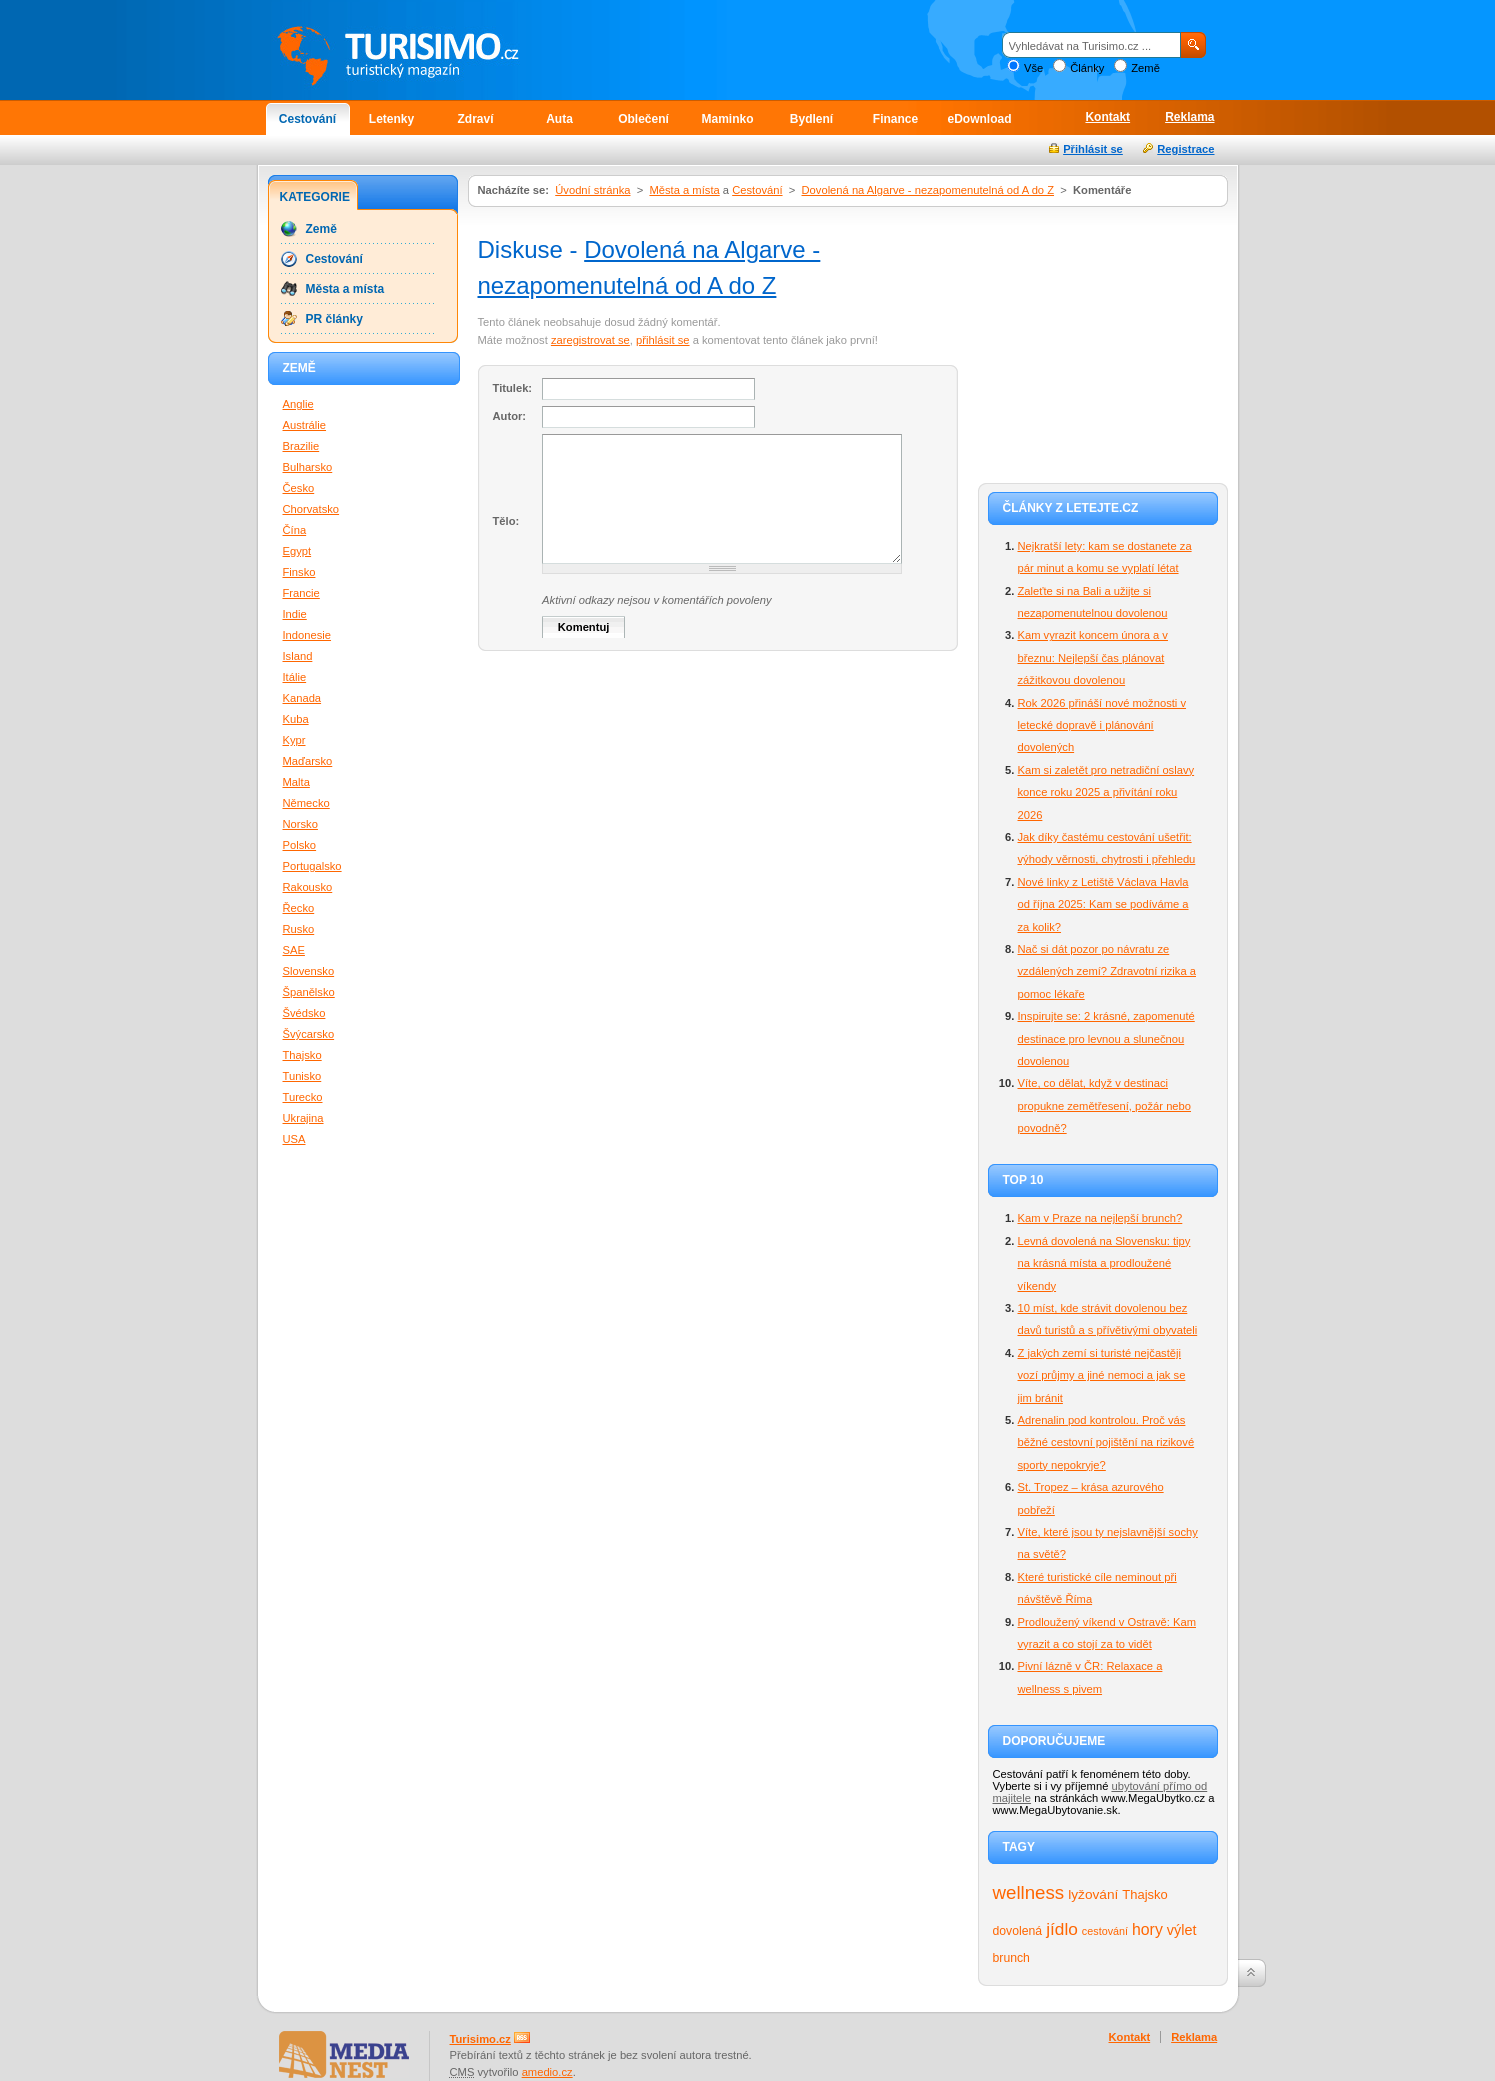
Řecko (299, 908)
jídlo (1062, 1929)
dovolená (1018, 1931)
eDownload (979, 119)
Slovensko (309, 971)
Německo (306, 803)
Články (1087, 68)
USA (294, 1139)
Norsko (300, 824)
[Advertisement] (1103, 342)
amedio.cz (547, 2072)
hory (1147, 1929)
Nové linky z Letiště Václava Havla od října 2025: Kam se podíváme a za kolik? (1103, 904)
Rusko (299, 929)
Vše (1033, 68)
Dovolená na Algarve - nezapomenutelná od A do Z (928, 190)
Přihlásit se (1093, 149)
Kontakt (1107, 117)
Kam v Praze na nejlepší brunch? (1100, 1218)
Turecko (303, 1097)
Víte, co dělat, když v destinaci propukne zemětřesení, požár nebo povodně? (1105, 1105)
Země (1145, 68)
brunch (1011, 1958)
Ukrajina (303, 1118)
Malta (296, 782)
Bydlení (811, 119)
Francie (301, 593)
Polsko (300, 845)
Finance (895, 119)
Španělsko (309, 992)
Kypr (294, 740)
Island (298, 656)
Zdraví (475, 119)
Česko (299, 488)
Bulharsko (308, 467)
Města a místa (684, 190)
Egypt (297, 551)
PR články (334, 319)
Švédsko (304, 1013)
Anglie (298, 404)
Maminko (727, 119)
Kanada (302, 698)
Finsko (299, 572)
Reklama (1189, 117)
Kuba (296, 719)
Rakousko (308, 887)
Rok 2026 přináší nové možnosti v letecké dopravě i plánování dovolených (1102, 725)
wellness (1029, 1892)
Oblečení (643, 119)
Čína (295, 530)
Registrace (1185, 149)
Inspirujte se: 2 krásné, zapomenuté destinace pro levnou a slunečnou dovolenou (1106, 1038)
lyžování (1093, 1894)
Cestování (307, 119)
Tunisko (302, 1076)
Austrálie (305, 425)
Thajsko (1144, 1894)
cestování (1105, 1931)
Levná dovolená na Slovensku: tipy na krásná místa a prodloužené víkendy (1104, 1263)
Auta (559, 119)
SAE (294, 950)
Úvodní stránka (592, 190)
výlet (1182, 1930)
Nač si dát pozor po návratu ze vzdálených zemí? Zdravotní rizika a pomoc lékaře (1107, 971)
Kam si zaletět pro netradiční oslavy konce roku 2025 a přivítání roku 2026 (1106, 792)
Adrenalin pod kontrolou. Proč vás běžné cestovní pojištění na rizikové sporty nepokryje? (1106, 1442)
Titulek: (513, 388)
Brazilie (301, 446)
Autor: (510, 416)
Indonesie (307, 635)
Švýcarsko (309, 1034)
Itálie (295, 677)
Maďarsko (308, 761)
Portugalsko (312, 866)
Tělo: (506, 521)
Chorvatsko (311, 509)
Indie (295, 614)
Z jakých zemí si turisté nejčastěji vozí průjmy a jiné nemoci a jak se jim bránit (1102, 1375)
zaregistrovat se (590, 340)
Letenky (391, 119)
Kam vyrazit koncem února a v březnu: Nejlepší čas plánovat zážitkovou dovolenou (1093, 657)
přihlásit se (662, 340)
